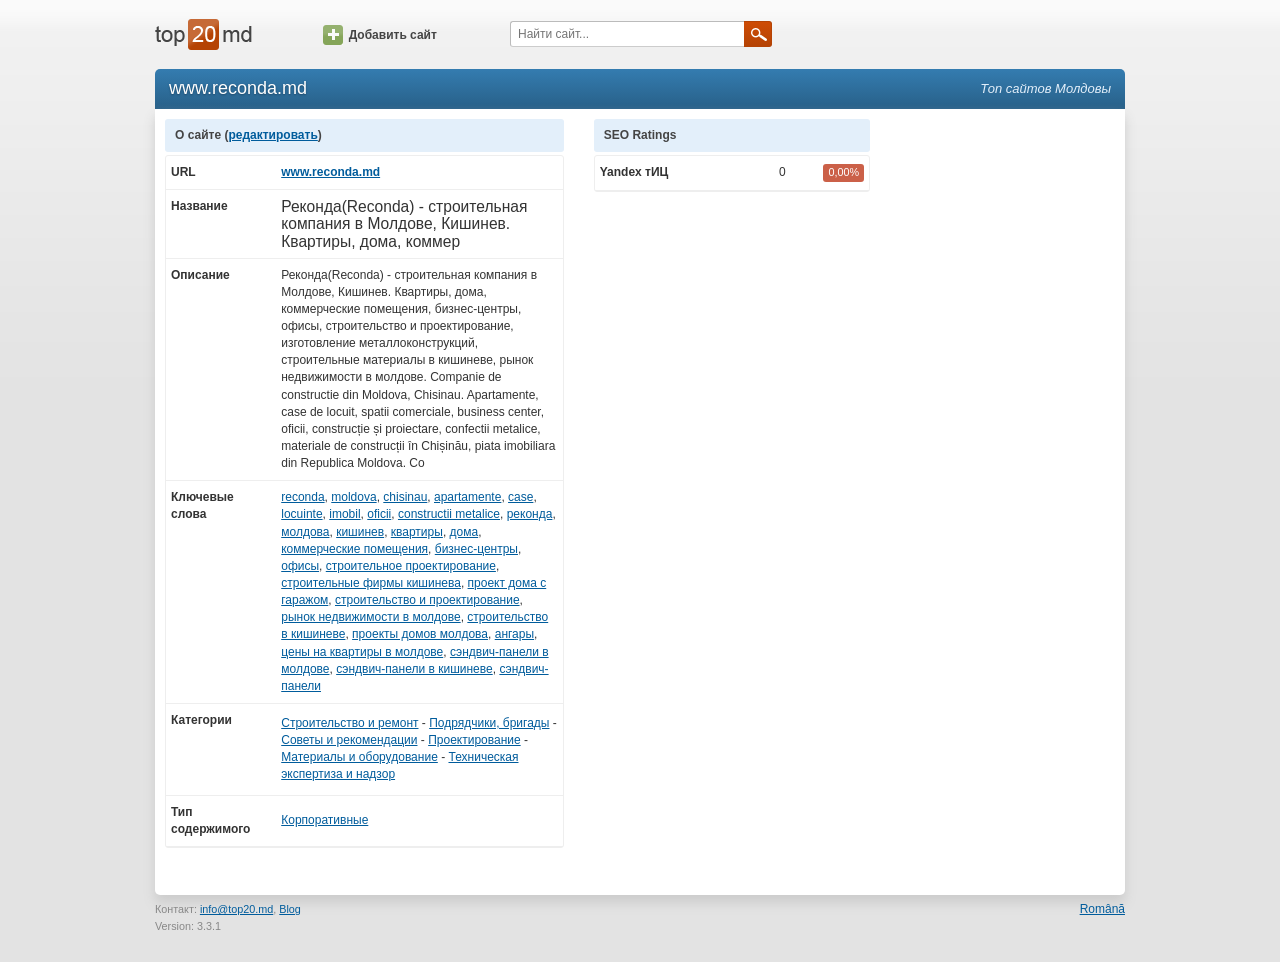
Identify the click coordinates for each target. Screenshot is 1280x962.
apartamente (467, 497)
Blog (290, 909)
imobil (344, 514)
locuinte (301, 514)
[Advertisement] (1008, 419)
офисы (300, 566)
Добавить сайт (380, 35)
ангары (514, 634)
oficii (379, 514)
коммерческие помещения (354, 549)
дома (464, 532)
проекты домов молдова (420, 634)
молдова (305, 532)
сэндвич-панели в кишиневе (414, 669)
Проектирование (474, 740)
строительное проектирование (411, 566)
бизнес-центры (476, 549)
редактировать (272, 135)
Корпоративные (324, 820)
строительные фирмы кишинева (371, 583)
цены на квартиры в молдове (362, 652)
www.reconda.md (330, 172)
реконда (530, 514)
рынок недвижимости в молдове (370, 617)
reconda (302, 497)
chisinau (405, 497)
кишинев (360, 532)
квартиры (417, 532)
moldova (353, 497)
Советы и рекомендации (349, 740)
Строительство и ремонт (349, 723)
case (520, 497)
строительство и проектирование (427, 600)
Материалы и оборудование (359, 757)
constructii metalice (449, 514)
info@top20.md (236, 909)
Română (1102, 909)
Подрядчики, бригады (489, 723)
